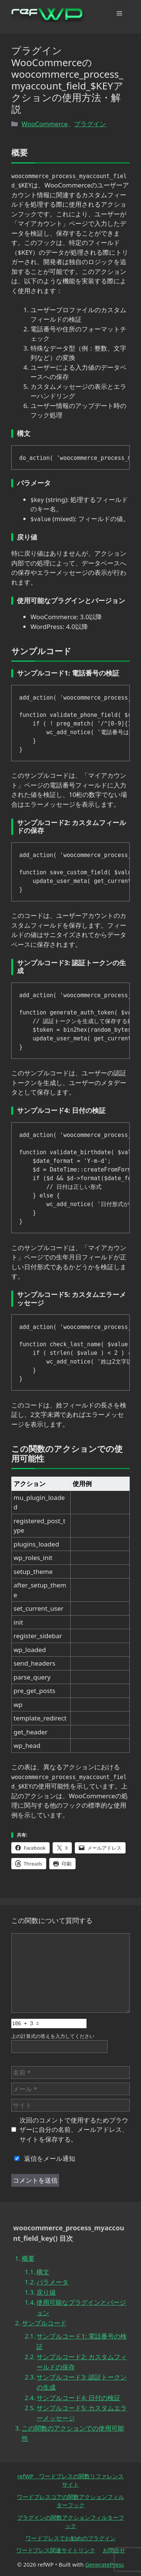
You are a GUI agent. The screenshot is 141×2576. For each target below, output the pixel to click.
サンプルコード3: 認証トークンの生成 (81, 2382)
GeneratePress (104, 2564)
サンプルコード (44, 2323)
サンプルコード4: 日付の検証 (78, 2397)
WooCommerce (44, 123)
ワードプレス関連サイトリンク (55, 2550)
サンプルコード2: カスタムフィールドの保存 (81, 2361)
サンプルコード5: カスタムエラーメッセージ (81, 2413)
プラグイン (90, 123)
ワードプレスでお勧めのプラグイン (71, 2538)
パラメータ (52, 2282)
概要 (28, 2258)
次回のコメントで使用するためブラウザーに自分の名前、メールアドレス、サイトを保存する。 (74, 2130)
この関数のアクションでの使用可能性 (73, 2433)
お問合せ (114, 2550)
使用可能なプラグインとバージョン (81, 2307)
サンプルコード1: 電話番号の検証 (81, 2341)
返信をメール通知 (43, 2158)
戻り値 (46, 2292)
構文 (42, 2272)
